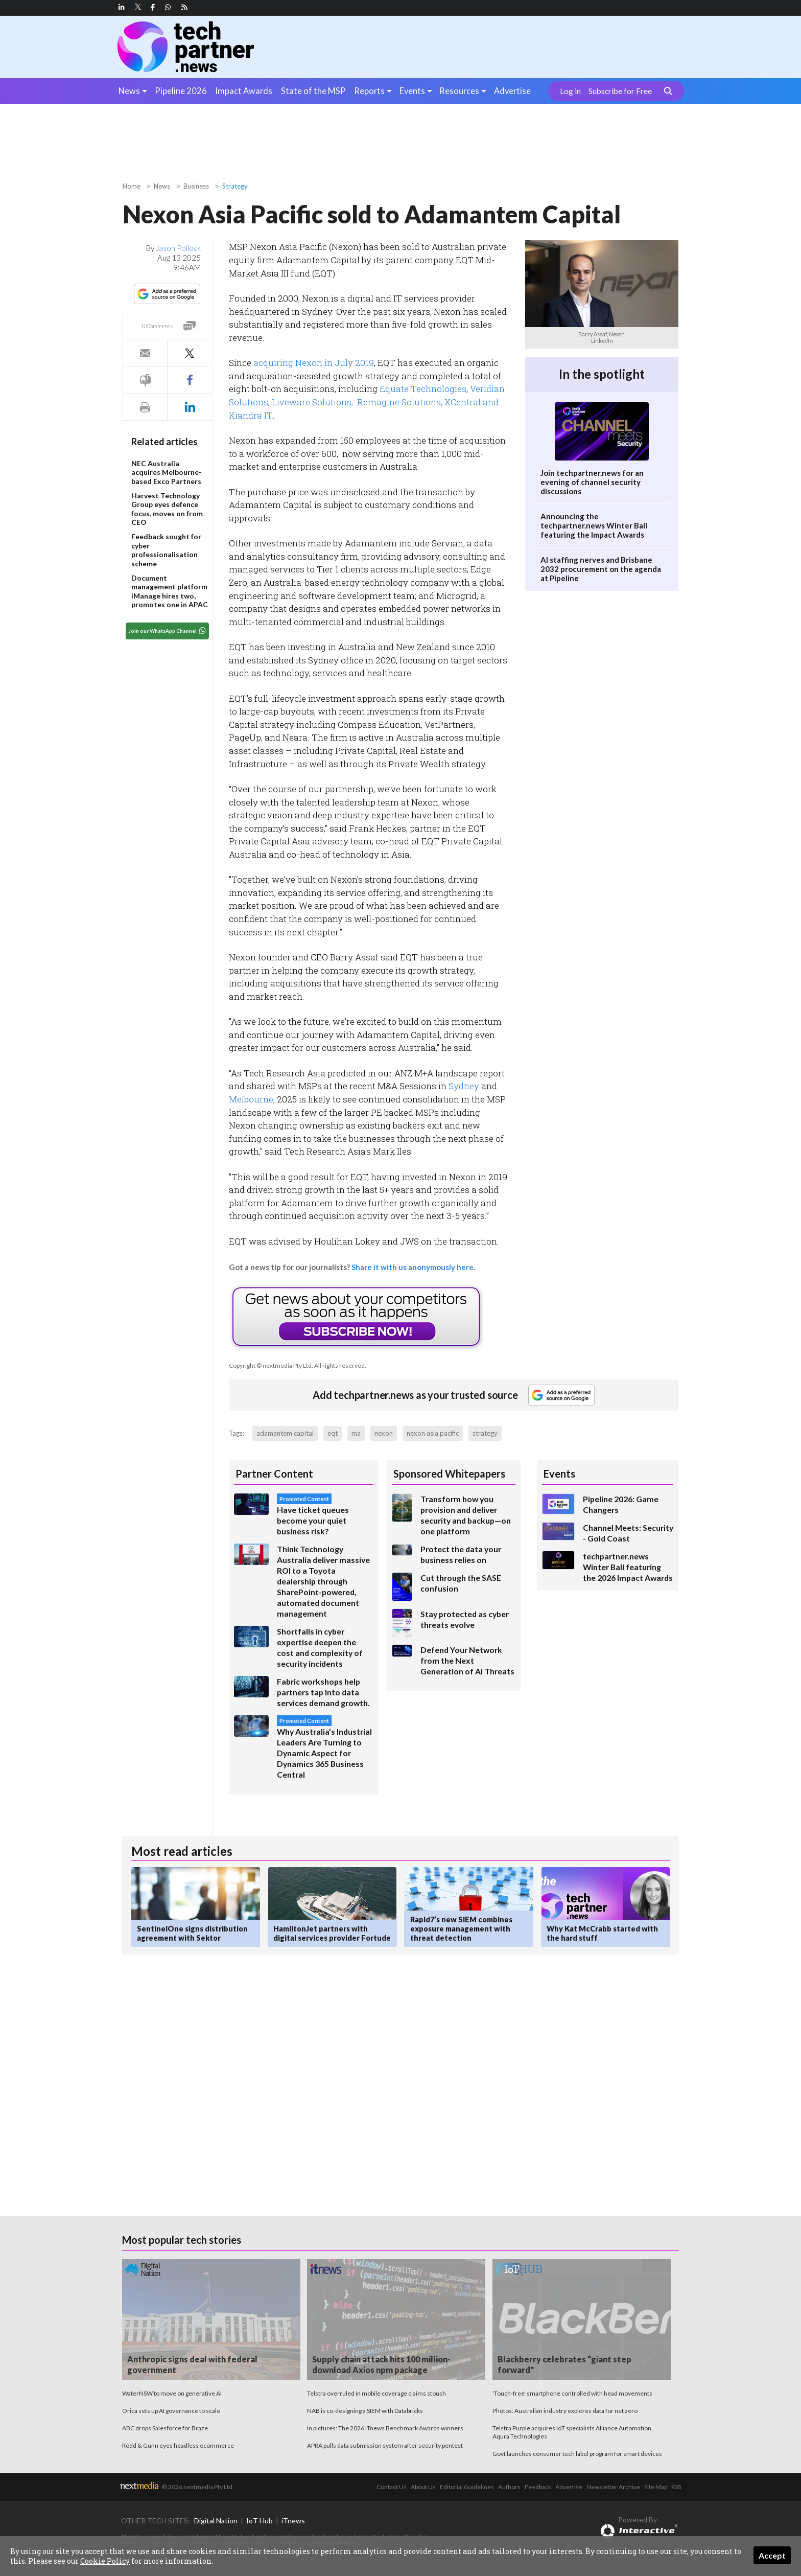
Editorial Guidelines (467, 2487)
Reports (369, 91)
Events (412, 91)
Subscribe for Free (620, 91)
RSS (676, 2487)
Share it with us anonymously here (412, 1267)
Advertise (512, 91)
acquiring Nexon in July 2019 (313, 363)
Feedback (538, 2487)
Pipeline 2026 (181, 91)
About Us (423, 2487)
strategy (485, 1433)
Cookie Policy (105, 2561)
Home (131, 186)
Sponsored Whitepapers (449, 1473)
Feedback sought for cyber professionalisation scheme (166, 550)
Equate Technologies (423, 389)
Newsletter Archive (613, 2487)
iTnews (293, 2520)
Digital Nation (216, 2520)
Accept (772, 2555)
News (129, 91)
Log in (570, 91)
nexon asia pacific (433, 1433)
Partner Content (274, 1473)
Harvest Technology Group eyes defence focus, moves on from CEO (167, 509)
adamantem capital (285, 1433)
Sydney (464, 1086)
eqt (332, 1433)
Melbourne (251, 1099)
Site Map (655, 2487)
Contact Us (391, 2487)
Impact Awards (243, 91)
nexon (383, 1433)
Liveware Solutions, (313, 402)
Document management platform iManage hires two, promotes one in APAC (169, 591)
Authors (509, 2487)
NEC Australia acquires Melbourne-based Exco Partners (166, 472)
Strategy (235, 186)
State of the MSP (313, 91)
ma (356, 1433)
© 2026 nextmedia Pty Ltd (197, 2487)
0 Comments (157, 326)
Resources (459, 91)
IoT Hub (259, 2520)
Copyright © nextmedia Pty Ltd (270, 1365)
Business (196, 186)
